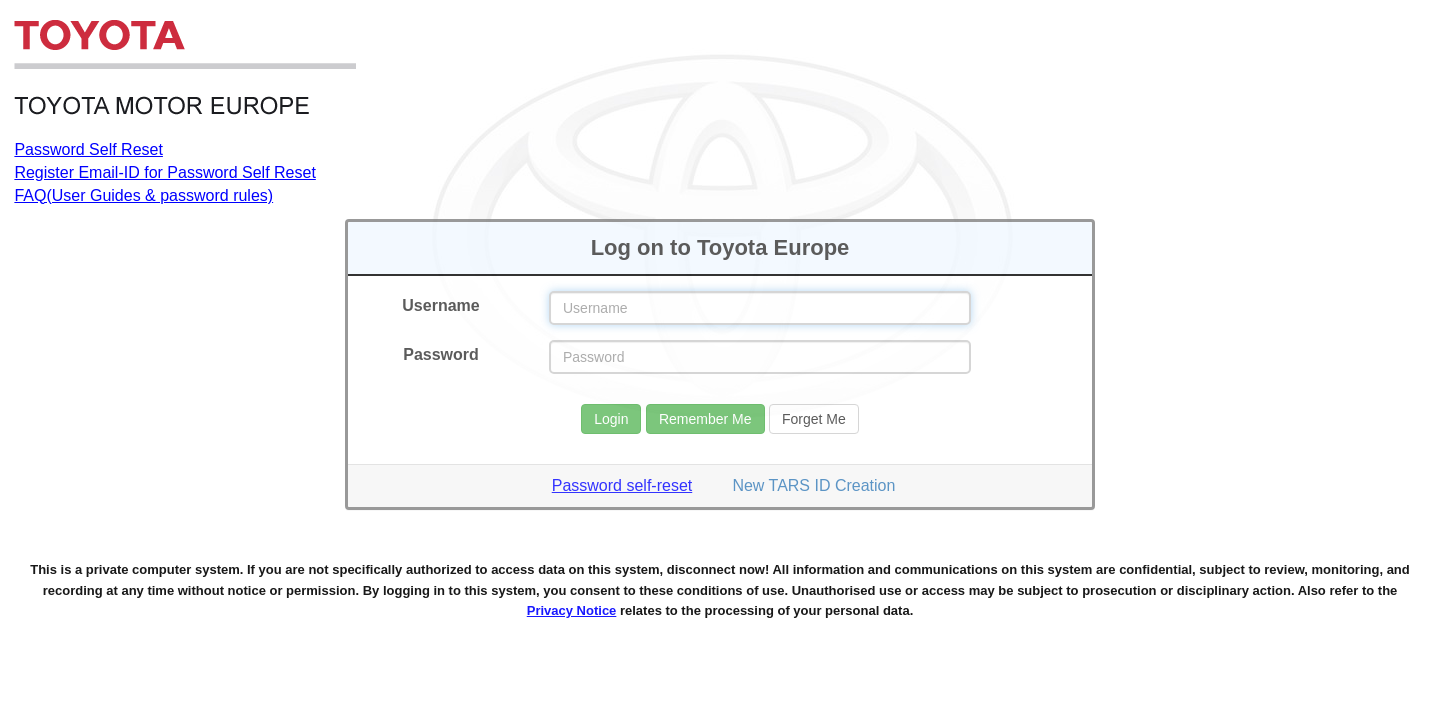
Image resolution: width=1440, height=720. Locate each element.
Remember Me (705, 419)
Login (611, 419)
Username (440, 305)
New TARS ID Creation (813, 485)
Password (441, 354)
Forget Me (814, 419)
